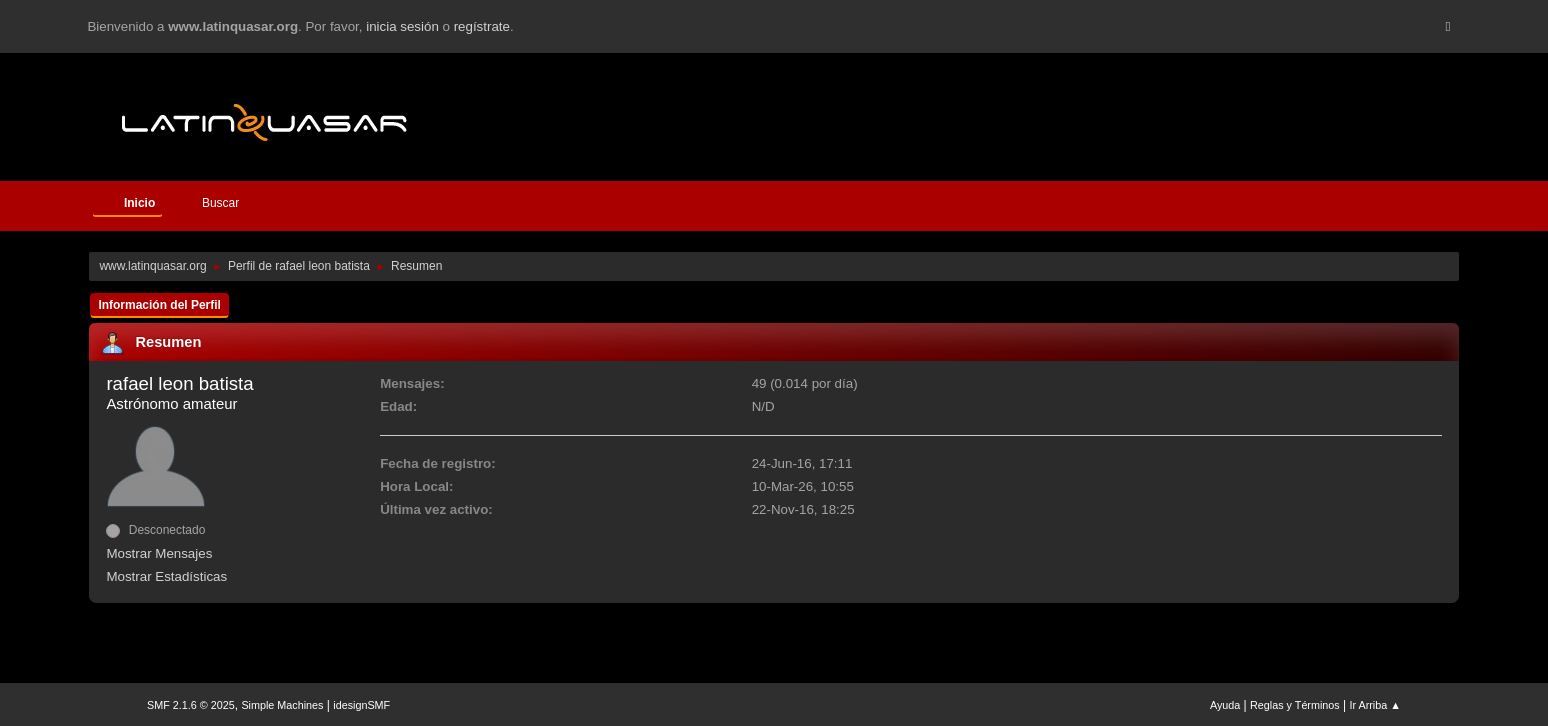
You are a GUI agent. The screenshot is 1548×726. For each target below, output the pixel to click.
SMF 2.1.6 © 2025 (191, 705)
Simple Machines (282, 705)
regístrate (482, 26)
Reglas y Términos (1295, 705)
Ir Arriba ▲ (1375, 705)
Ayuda (1225, 705)
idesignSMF (361, 705)
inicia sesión (402, 26)
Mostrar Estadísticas (166, 576)
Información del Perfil (159, 305)
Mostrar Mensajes (159, 553)
